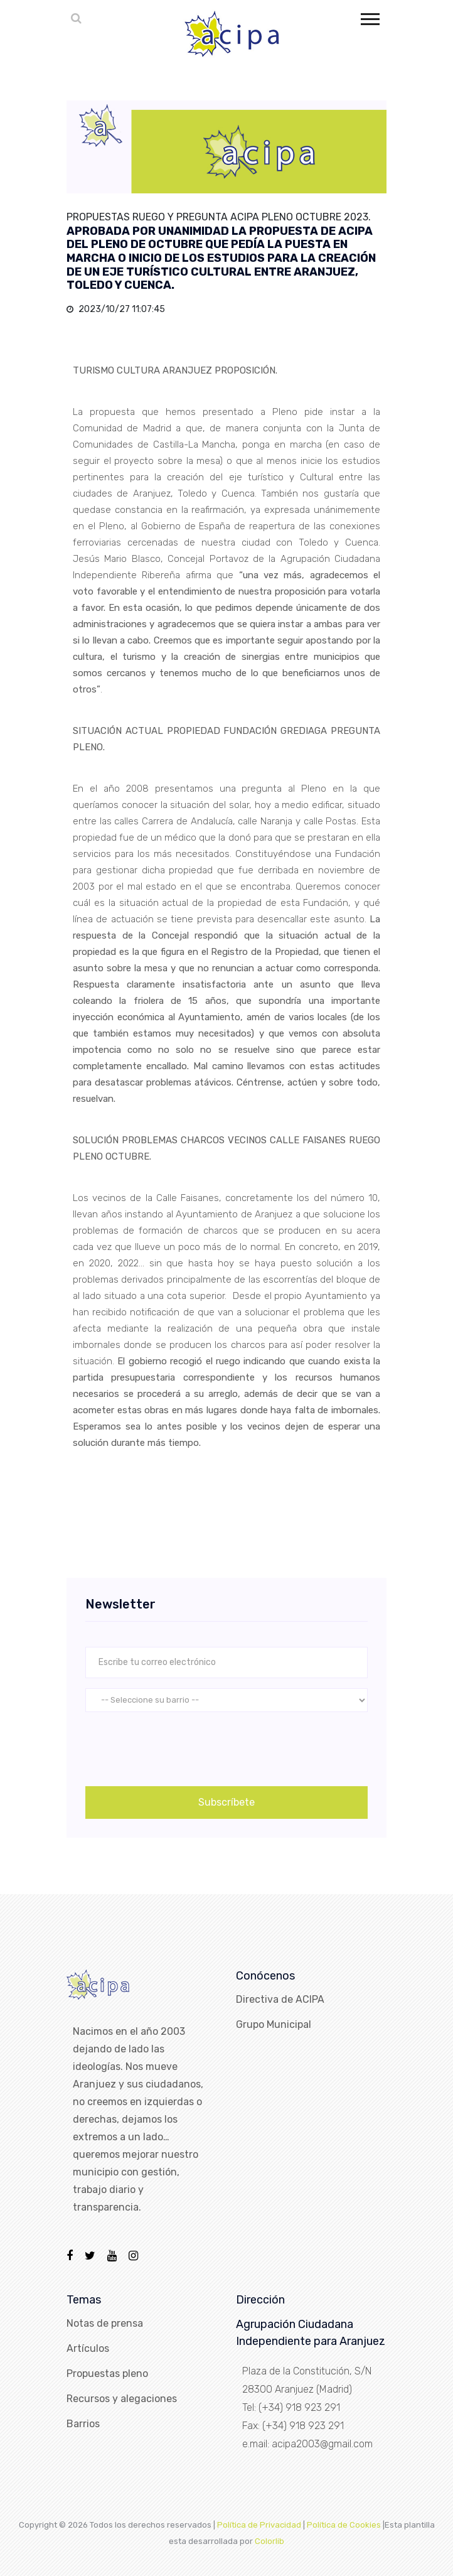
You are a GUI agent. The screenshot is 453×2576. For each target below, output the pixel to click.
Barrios (83, 2424)
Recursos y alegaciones (122, 2399)
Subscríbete (226, 1802)
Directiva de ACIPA (280, 1999)
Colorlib (269, 2541)
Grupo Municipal (273, 2024)
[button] (369, 16)
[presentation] (180, 1746)
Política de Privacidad (259, 2525)
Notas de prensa (105, 2323)
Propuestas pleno (107, 2373)
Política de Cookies (344, 2525)
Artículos (88, 2348)
